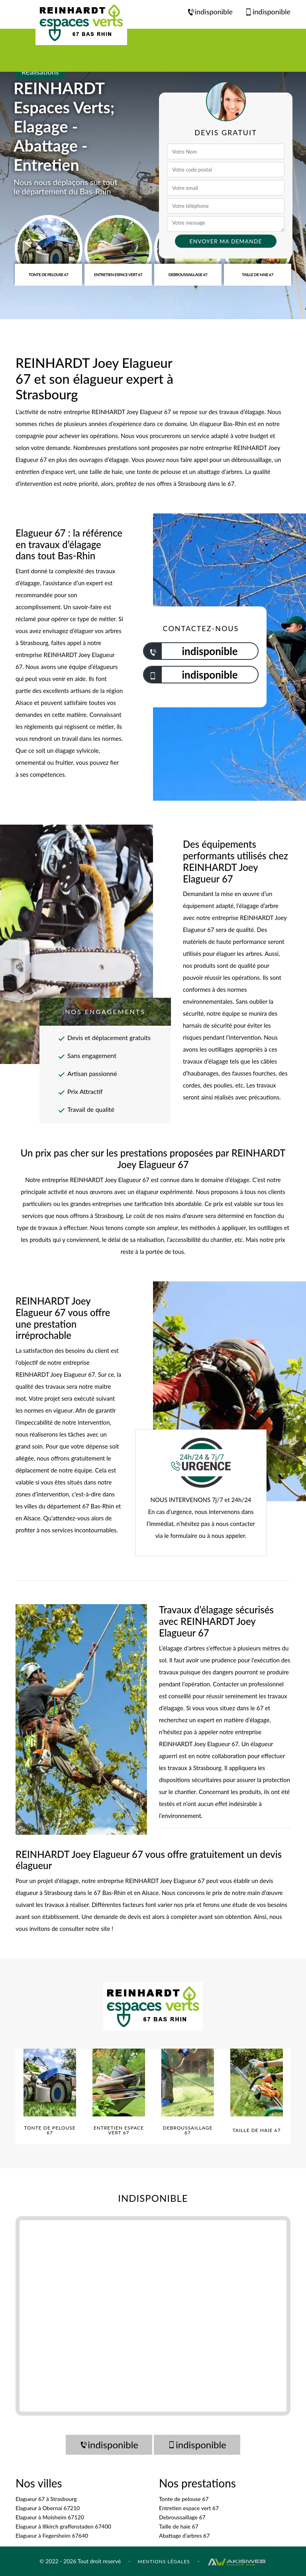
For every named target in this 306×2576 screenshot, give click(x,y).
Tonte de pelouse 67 (184, 2498)
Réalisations (40, 71)
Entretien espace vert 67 (189, 2508)
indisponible (210, 11)
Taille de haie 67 (178, 2526)
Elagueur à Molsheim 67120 (50, 2517)
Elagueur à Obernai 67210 (48, 2508)
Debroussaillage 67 (182, 2517)
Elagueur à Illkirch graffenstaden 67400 (63, 2526)
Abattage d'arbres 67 (184, 2535)
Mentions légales (163, 2561)
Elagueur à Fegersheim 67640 (52, 2535)
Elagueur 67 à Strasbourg (46, 2498)
